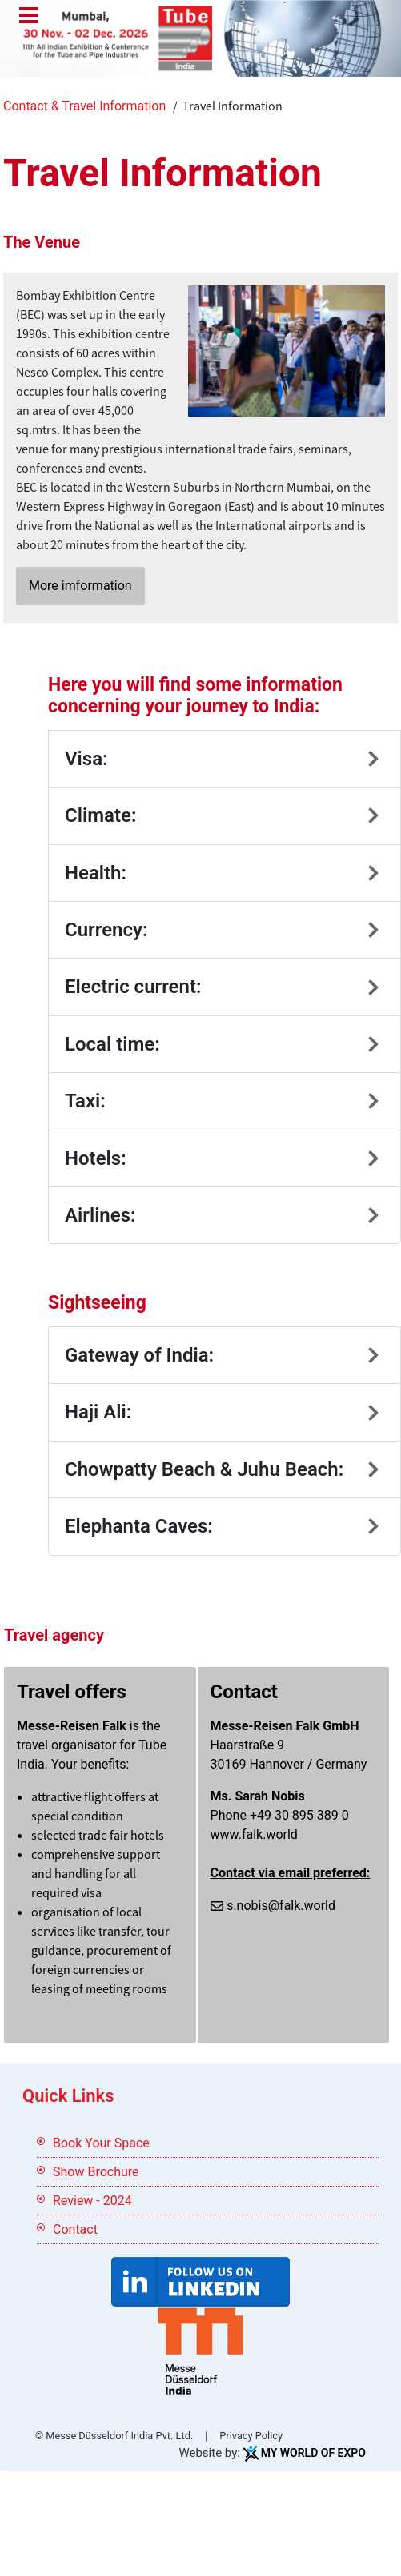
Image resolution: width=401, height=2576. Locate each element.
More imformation (80, 585)
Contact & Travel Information (84, 106)
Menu (28, 16)
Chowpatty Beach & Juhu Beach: (204, 1469)
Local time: (112, 1044)
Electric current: (133, 986)
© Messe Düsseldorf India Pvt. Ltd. (114, 2436)
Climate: (100, 815)
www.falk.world (254, 1834)
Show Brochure (96, 2171)
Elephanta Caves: (139, 1526)
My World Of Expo (313, 2452)
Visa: (86, 759)
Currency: (106, 930)
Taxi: (85, 1101)
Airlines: (100, 1215)
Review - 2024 (92, 2200)
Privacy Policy (251, 2436)
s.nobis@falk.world (281, 1905)
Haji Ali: (98, 1412)
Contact (75, 2229)
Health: (95, 873)
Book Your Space (101, 2143)
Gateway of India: (139, 1355)
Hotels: (95, 1158)
